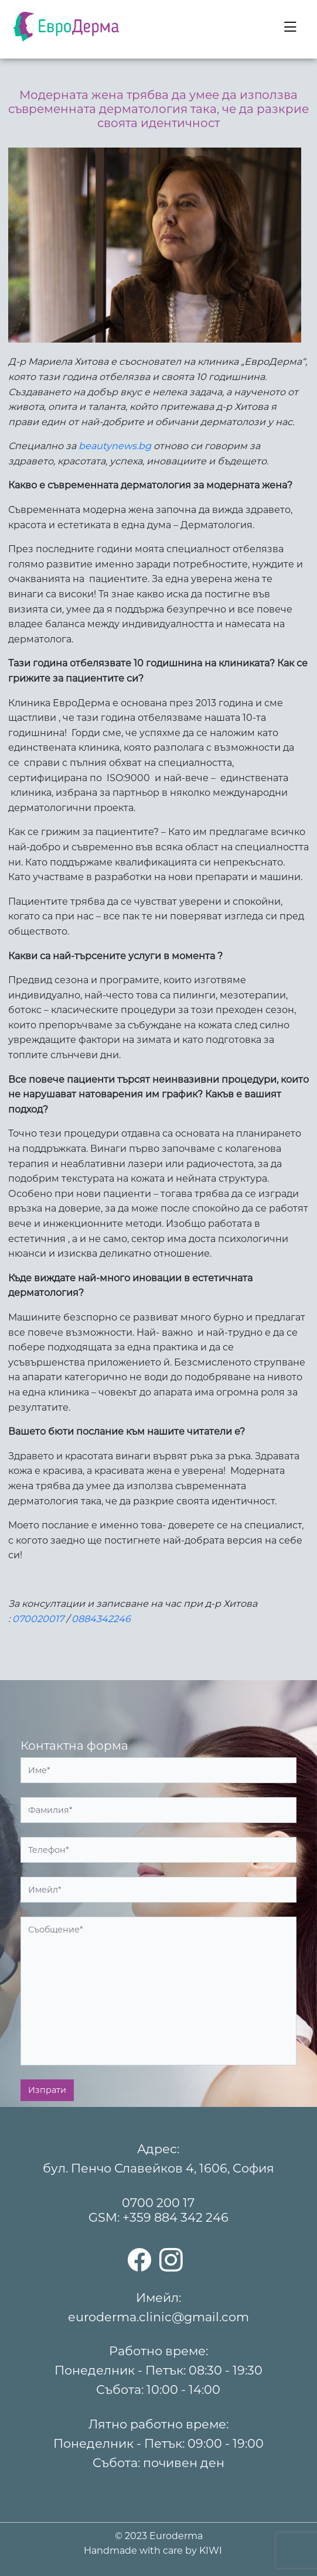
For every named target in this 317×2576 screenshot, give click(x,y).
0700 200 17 (158, 2202)
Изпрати (47, 2090)
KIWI (210, 2550)
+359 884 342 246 (175, 2217)
